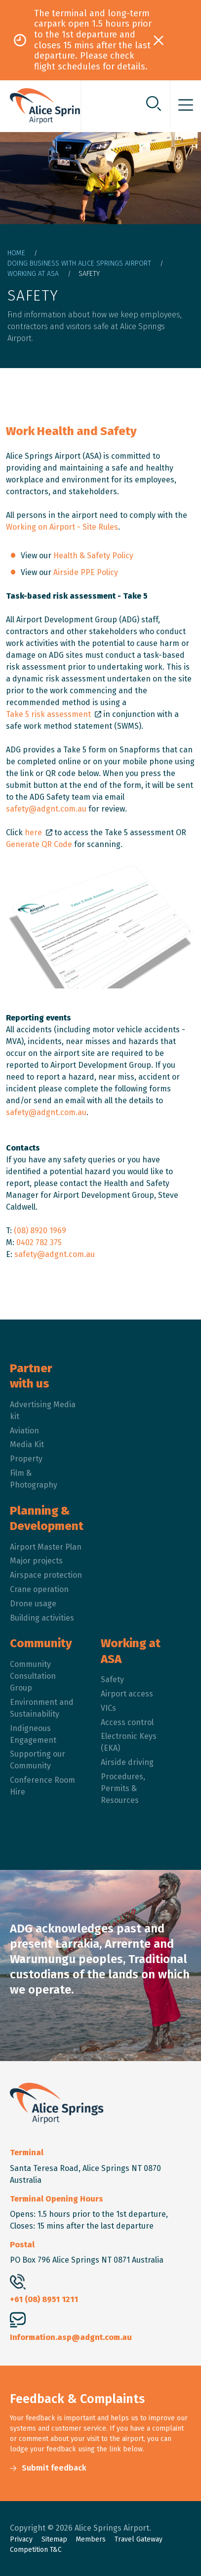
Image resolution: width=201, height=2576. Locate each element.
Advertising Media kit (43, 1410)
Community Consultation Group (33, 1676)
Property (26, 1458)
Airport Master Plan (45, 1547)
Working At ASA (33, 274)
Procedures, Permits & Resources (123, 1788)
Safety (112, 1679)
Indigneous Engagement (33, 1734)
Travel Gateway (138, 2539)
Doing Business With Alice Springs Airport (79, 263)
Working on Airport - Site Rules (62, 527)
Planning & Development (46, 1518)
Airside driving (127, 1762)
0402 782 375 (39, 1242)
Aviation (24, 1430)
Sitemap (54, 2539)
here (33, 832)
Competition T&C (36, 2549)
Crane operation (39, 1589)
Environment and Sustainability (42, 1708)
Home (16, 253)
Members (91, 2539)
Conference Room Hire (42, 1785)
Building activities (42, 1618)
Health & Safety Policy (93, 555)
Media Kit (27, 1444)
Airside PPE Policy (85, 572)
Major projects (36, 1560)
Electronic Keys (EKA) (129, 1742)
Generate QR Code (40, 844)
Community (41, 1643)
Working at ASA (131, 1650)
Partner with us (31, 1375)
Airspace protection (46, 1575)
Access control (127, 1722)
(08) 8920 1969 (40, 1230)
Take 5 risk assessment (48, 714)
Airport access (127, 1693)
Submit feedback (54, 2468)
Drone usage (33, 1603)
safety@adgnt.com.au (46, 808)
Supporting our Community (37, 1759)
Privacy (21, 2539)
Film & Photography (33, 1479)
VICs (108, 1708)
